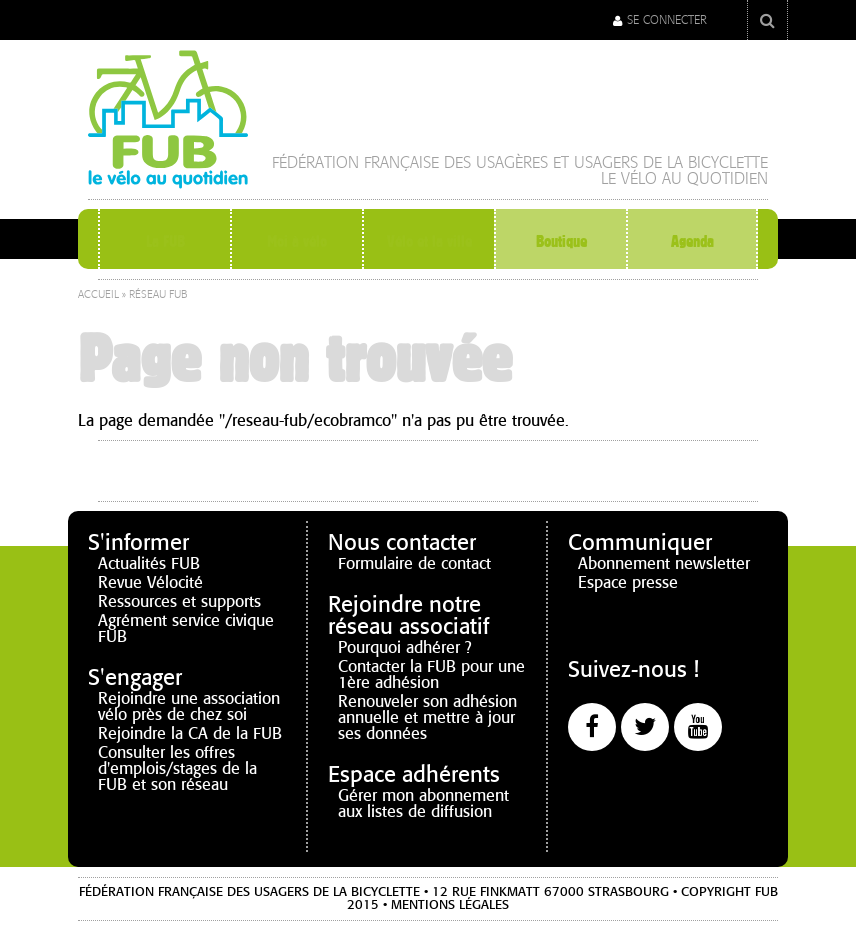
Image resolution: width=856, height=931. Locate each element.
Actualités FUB (149, 563)
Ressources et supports (179, 601)
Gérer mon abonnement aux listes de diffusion (423, 803)
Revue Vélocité (150, 582)
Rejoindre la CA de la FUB (190, 733)
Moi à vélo (297, 241)
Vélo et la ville (429, 241)
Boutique (561, 241)
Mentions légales (450, 905)
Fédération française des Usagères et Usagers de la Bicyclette (520, 162)
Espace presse (628, 582)
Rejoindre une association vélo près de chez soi (189, 706)
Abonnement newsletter (664, 563)
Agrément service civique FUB (186, 628)
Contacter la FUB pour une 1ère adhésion (431, 674)
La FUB (165, 241)
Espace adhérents (414, 774)
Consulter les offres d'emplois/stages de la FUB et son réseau (177, 768)
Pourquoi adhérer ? (405, 647)
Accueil (98, 294)
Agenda (692, 241)
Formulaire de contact (414, 563)
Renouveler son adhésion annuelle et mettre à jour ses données (427, 717)
